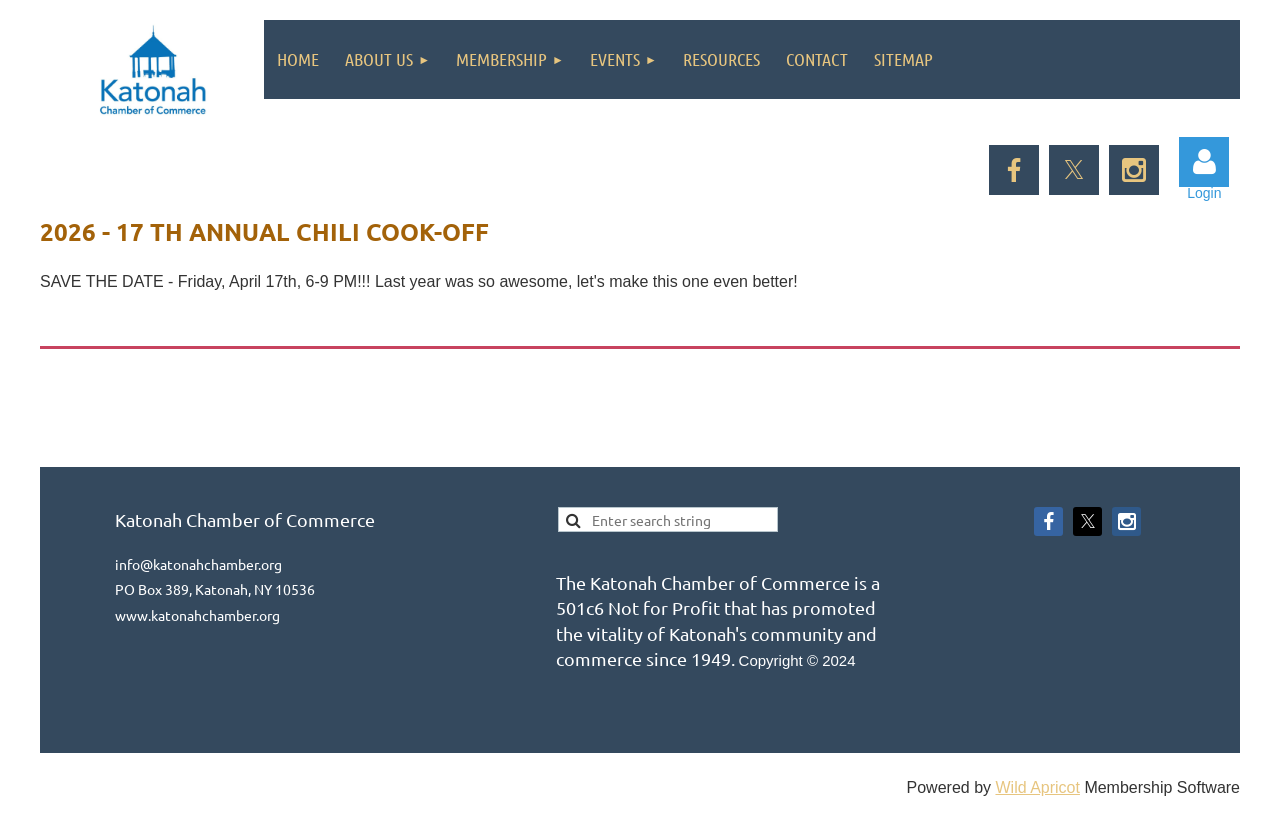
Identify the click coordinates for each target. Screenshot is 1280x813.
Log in (1204, 162)
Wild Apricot (1037, 787)
